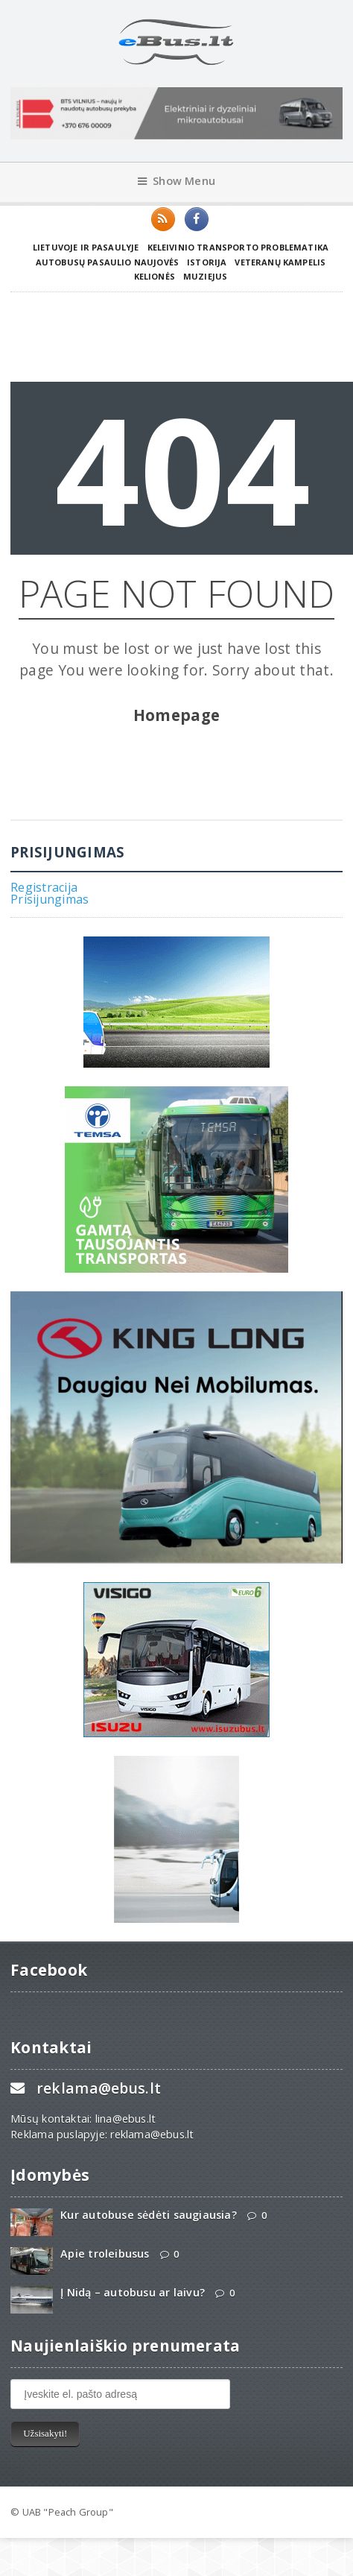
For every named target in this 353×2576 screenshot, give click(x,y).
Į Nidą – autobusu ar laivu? (132, 2292)
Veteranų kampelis (280, 262)
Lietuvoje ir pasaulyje (86, 247)
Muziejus (205, 276)
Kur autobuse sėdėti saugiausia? (148, 2215)
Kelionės (154, 276)
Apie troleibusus (104, 2253)
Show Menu (176, 181)
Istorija (206, 262)
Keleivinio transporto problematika (238, 247)
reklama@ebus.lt (98, 2088)
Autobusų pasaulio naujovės (107, 262)
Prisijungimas (49, 899)
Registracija (43, 887)
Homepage (176, 715)
